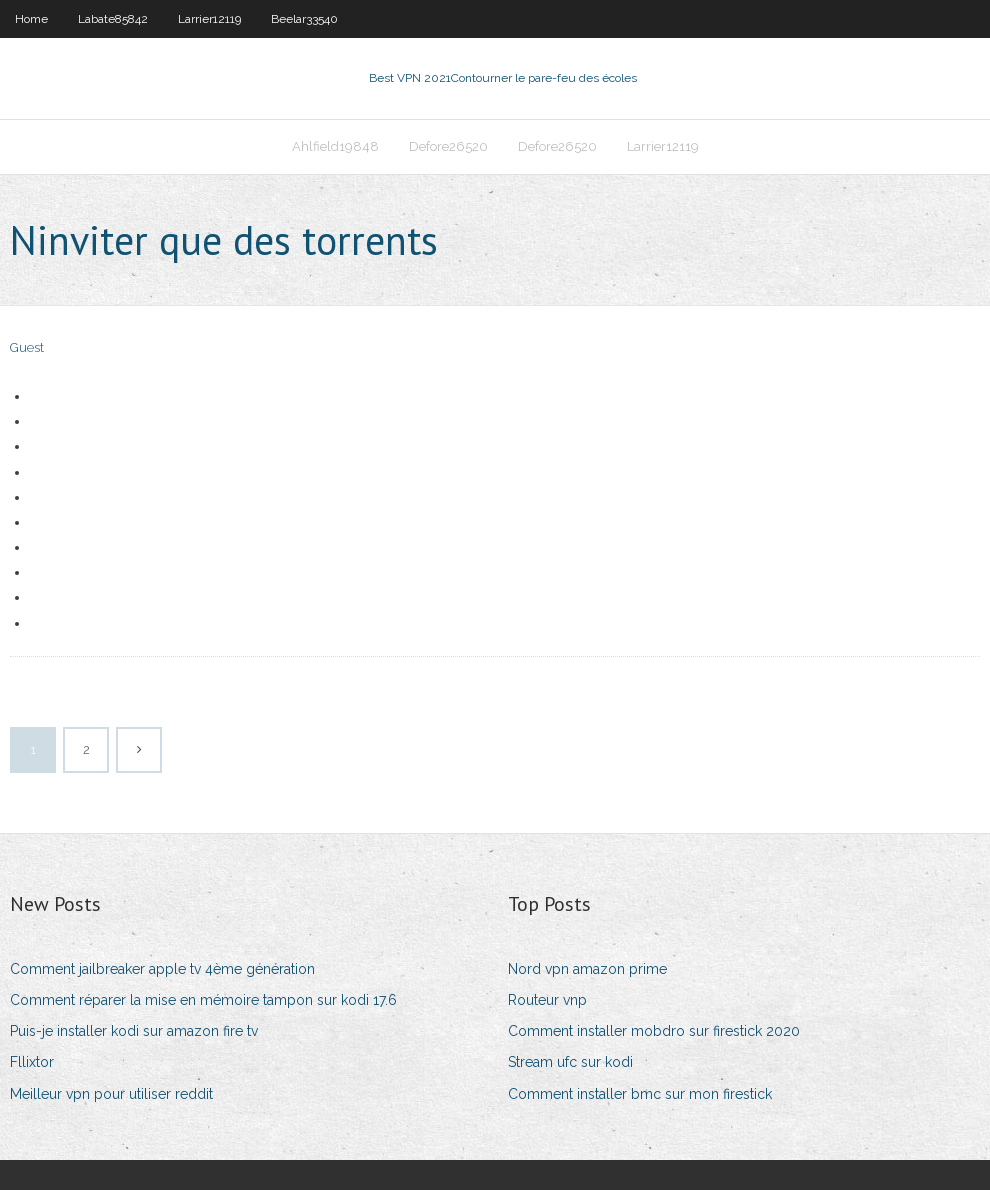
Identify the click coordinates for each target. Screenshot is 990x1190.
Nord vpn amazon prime (587, 969)
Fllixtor (32, 1062)
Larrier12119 (209, 19)
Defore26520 (448, 146)
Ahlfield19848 (335, 146)
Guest (27, 347)
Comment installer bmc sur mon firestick (640, 1094)
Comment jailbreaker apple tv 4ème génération (162, 969)
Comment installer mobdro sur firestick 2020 (654, 1031)
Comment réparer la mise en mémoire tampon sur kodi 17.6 (203, 1000)
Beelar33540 (304, 19)
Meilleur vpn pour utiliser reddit (111, 1094)
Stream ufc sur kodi (570, 1062)
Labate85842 (113, 19)
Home (31, 19)
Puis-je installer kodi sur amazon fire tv (134, 1031)
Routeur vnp (547, 1000)
